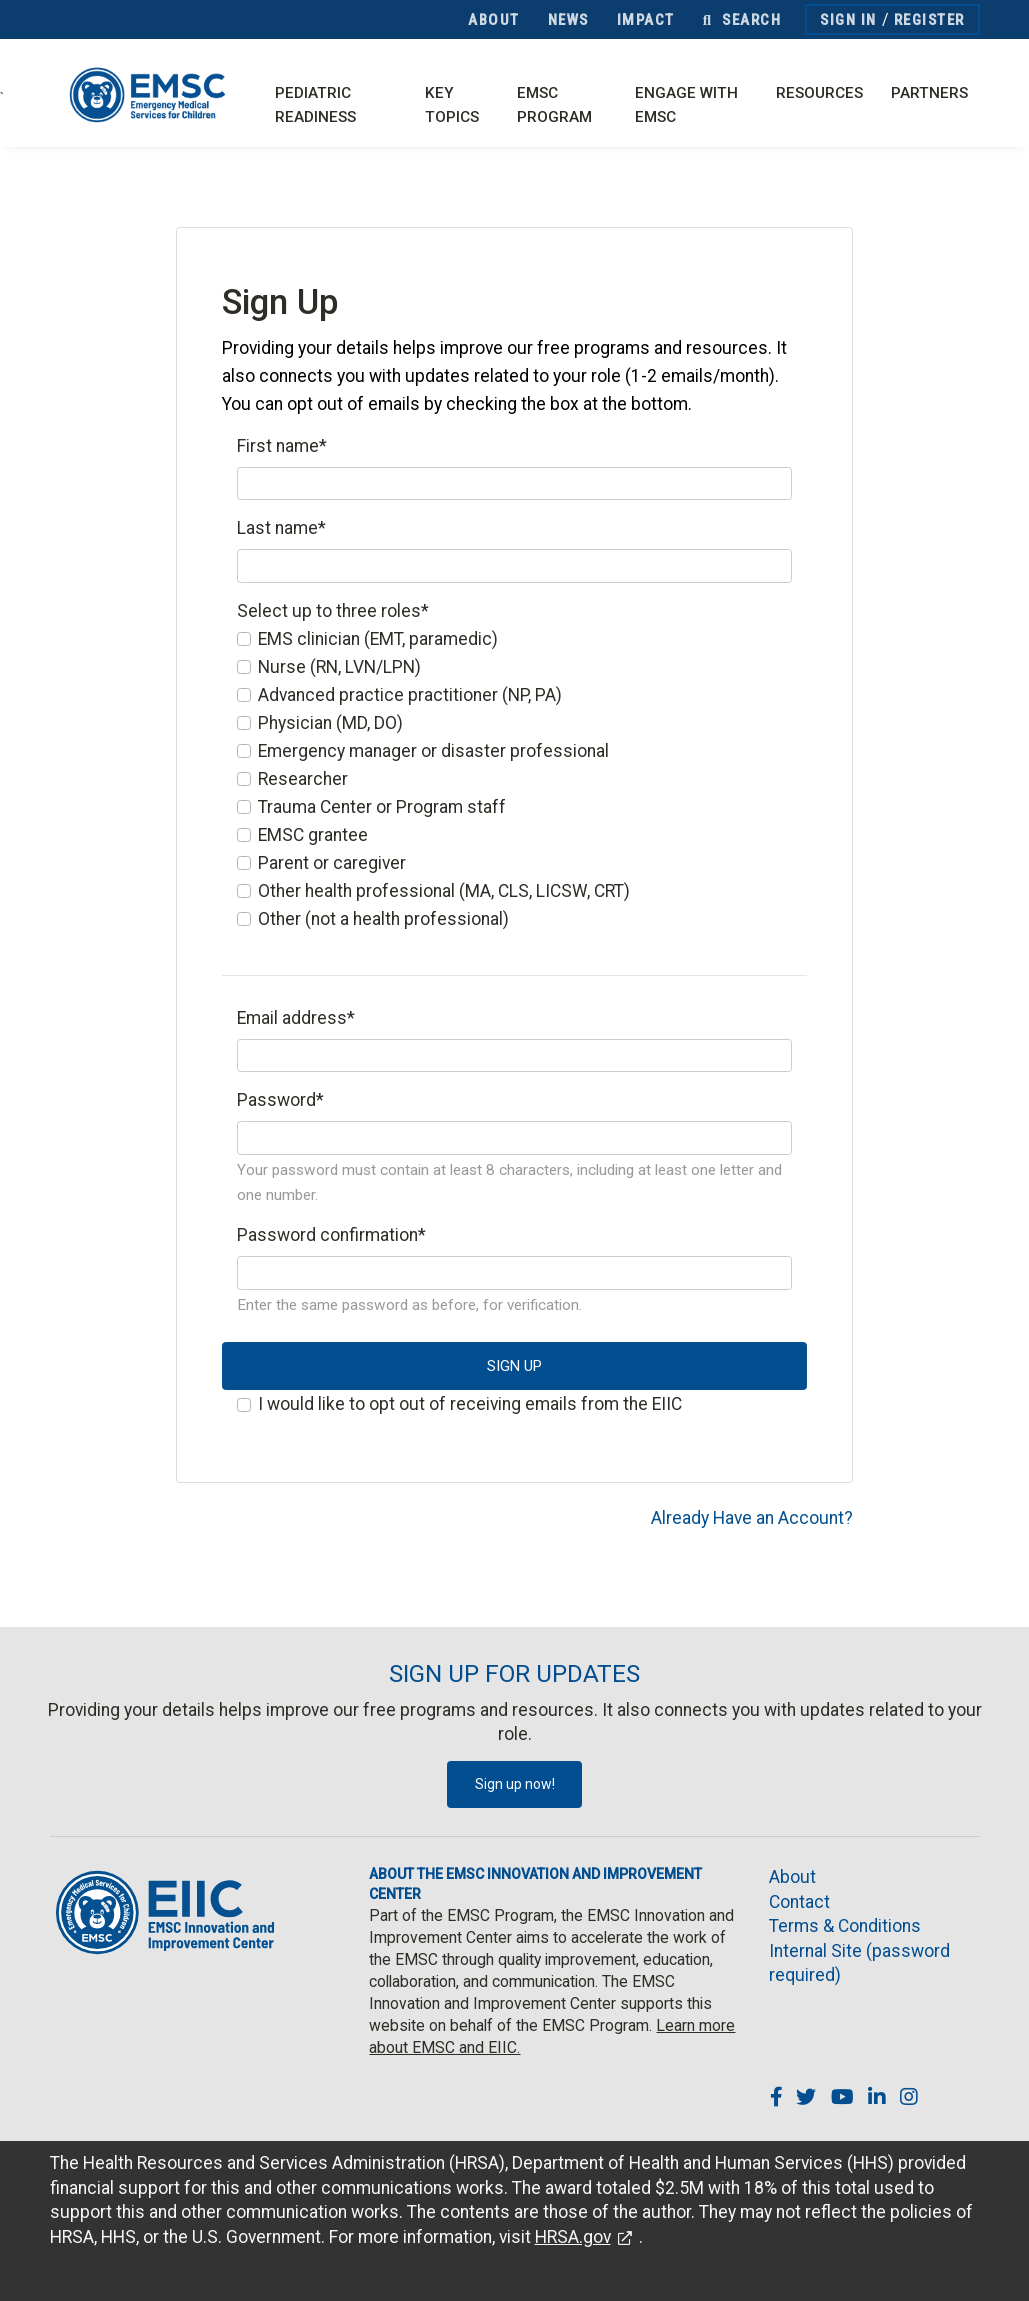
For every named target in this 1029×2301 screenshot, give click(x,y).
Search (742, 20)
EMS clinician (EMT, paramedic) (378, 639)
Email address (296, 1018)
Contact (799, 1902)
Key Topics (452, 105)
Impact (646, 20)
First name (282, 446)
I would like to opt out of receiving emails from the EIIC (470, 1404)
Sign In (848, 20)
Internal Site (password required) (859, 1963)
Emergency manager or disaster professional (433, 751)
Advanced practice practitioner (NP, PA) (410, 695)
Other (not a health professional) (383, 919)
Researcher (303, 779)
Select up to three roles (333, 611)
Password (280, 1100)
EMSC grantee (313, 835)
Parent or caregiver (332, 863)
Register (929, 20)
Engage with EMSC (686, 105)
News (568, 20)
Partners (929, 93)
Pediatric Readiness (315, 105)
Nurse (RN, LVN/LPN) (339, 667)
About (494, 20)
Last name (281, 528)
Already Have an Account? (752, 1518)
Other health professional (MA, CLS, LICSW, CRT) (444, 891)
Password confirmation (331, 1235)
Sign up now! (515, 1784)
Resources (819, 93)
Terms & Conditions (845, 1926)
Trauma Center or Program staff (382, 807)
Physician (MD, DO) (330, 723)
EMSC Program (554, 105)
